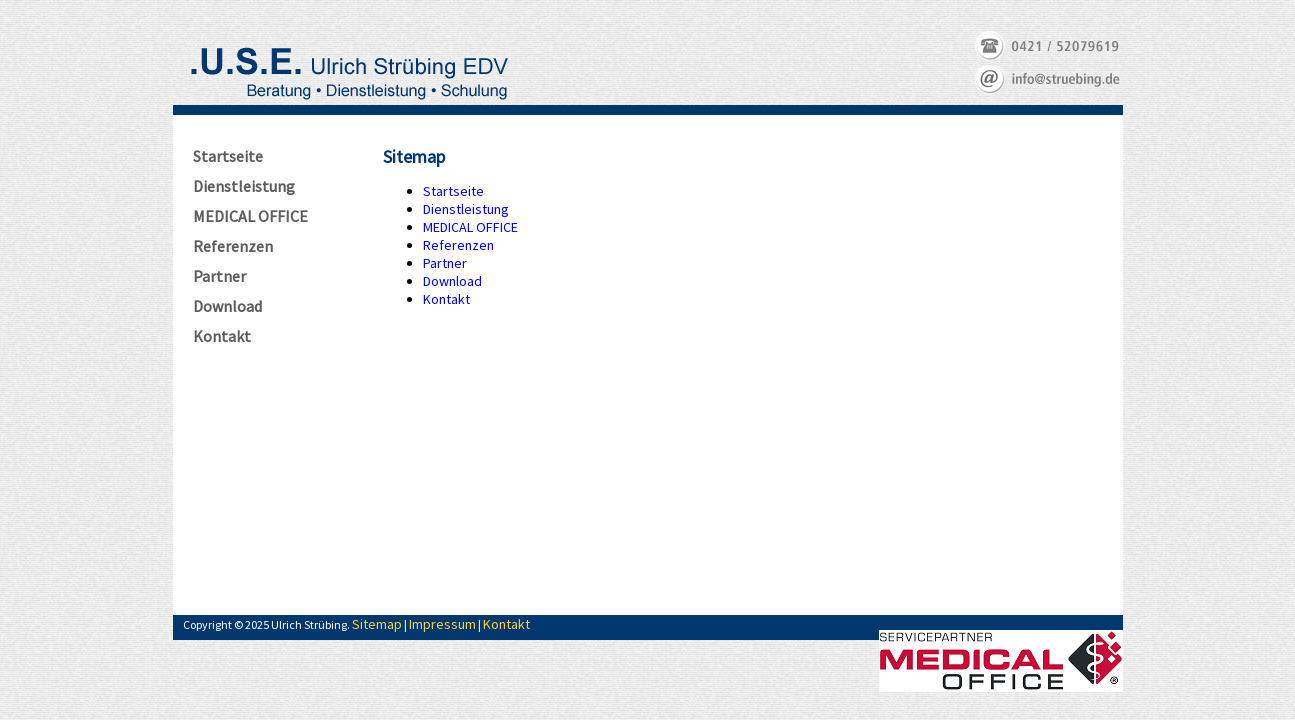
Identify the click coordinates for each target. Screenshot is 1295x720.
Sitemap (377, 624)
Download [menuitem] (452, 281)
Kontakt (506, 624)
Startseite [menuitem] (453, 191)
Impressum (442, 624)
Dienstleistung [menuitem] (466, 209)
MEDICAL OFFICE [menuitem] (470, 227)
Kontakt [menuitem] (446, 299)
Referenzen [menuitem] (458, 245)
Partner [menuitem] (445, 263)
